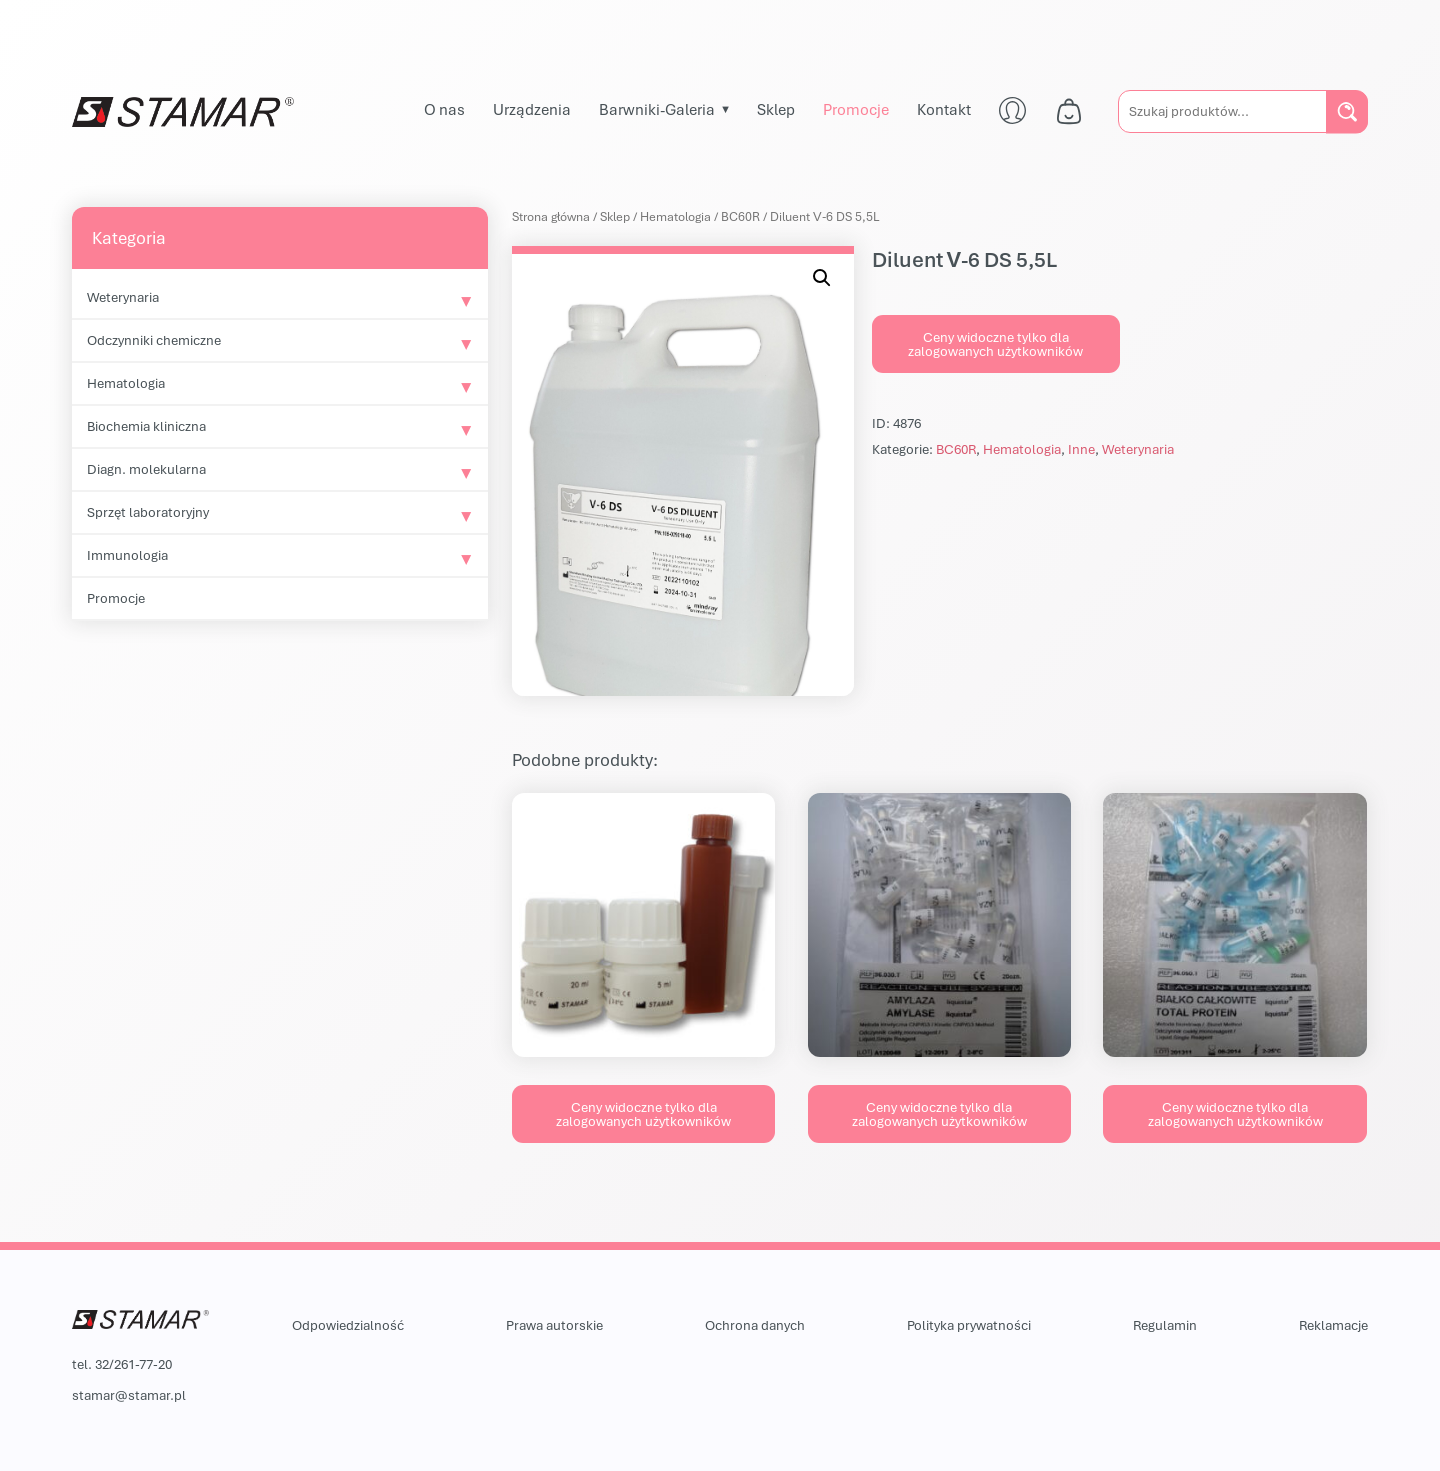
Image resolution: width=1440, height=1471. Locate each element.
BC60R (740, 216)
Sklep (776, 109)
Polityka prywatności (969, 1325)
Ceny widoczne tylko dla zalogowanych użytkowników (995, 344)
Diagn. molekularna (146, 469)
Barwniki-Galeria (657, 109)
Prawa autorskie (554, 1325)
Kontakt (944, 109)
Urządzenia (532, 109)
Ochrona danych (755, 1325)
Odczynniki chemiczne (154, 340)
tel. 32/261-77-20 (122, 1364)
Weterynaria (123, 297)
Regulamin (1165, 1325)
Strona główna (551, 216)
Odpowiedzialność (348, 1325)
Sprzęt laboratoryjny (148, 512)
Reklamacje (1333, 1325)
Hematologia (126, 383)
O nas (444, 109)
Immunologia (127, 555)
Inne (1081, 449)
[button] (822, 278)
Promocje (856, 109)
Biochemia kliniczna (146, 426)
